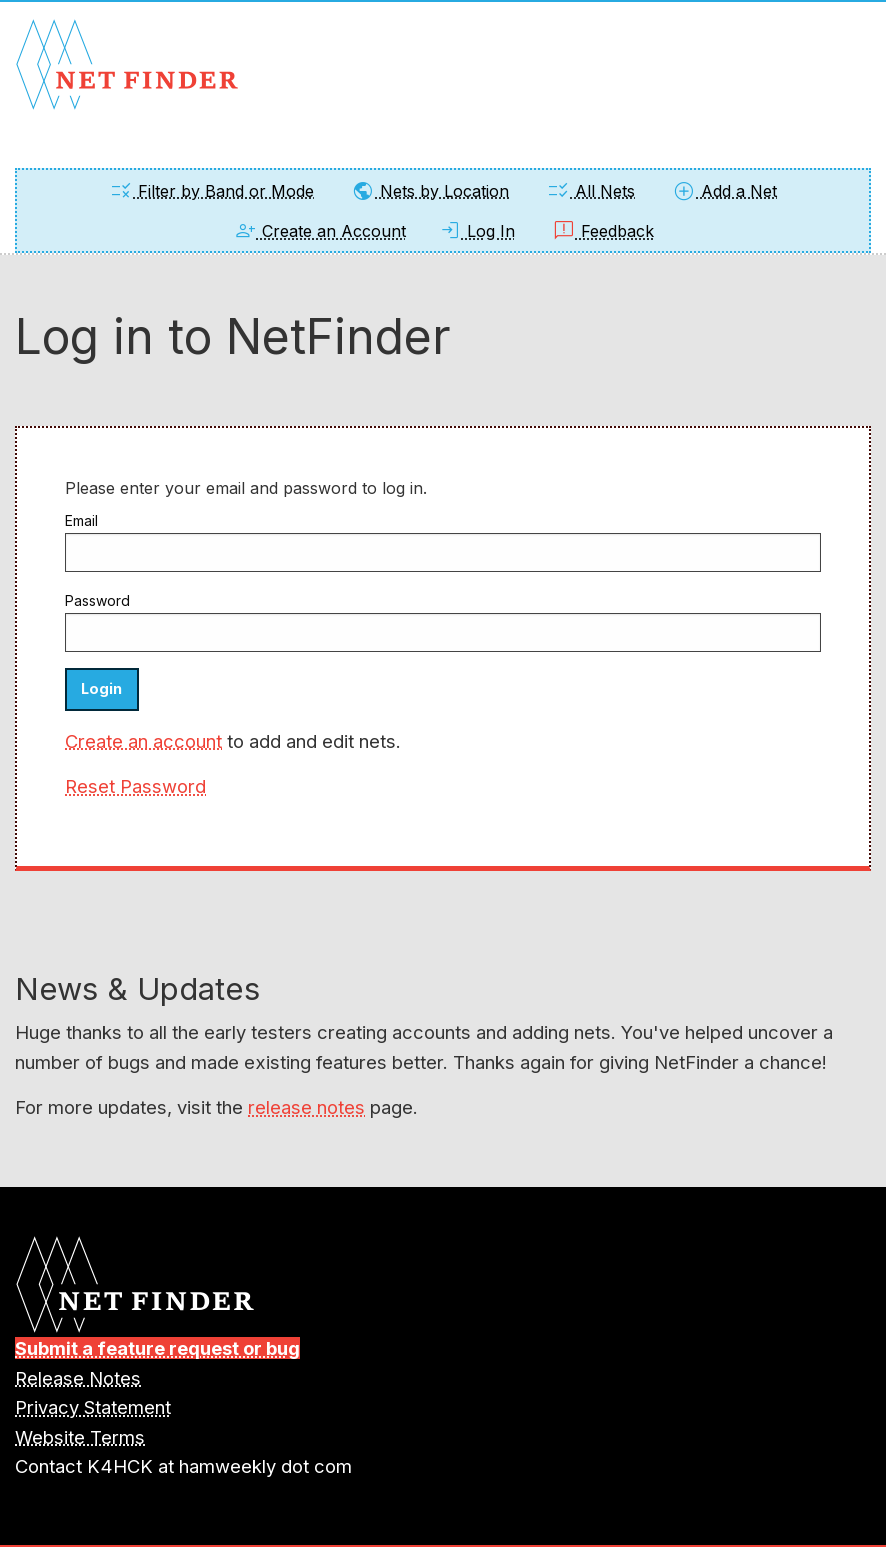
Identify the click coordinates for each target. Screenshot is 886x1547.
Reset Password (135, 786)
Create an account (143, 741)
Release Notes (78, 1378)
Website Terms (80, 1437)
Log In (476, 231)
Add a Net (724, 191)
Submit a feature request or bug (157, 1348)
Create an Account (319, 231)
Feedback (603, 231)
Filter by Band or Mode (211, 191)
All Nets (590, 191)
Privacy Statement (93, 1407)
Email (81, 520)
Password (97, 600)
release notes (306, 1107)
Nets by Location (430, 191)
